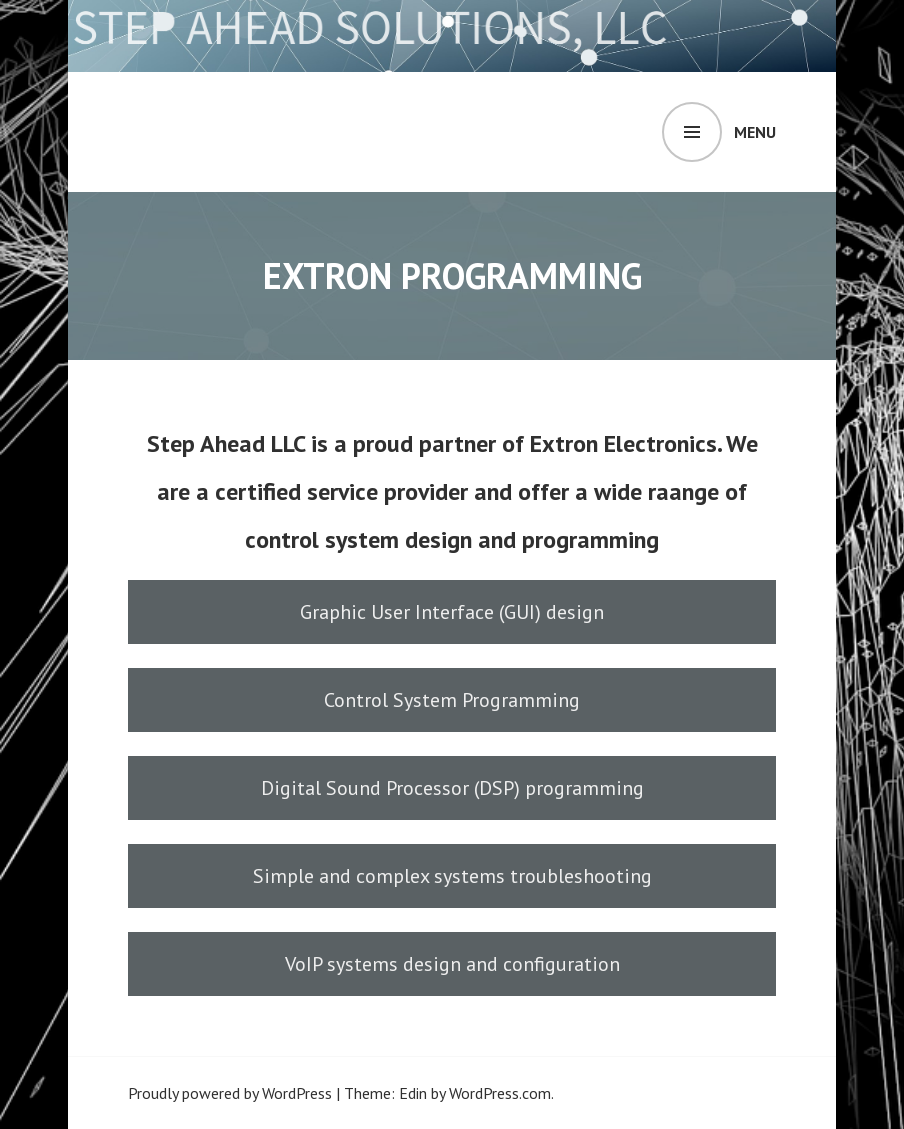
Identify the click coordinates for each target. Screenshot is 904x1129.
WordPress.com (500, 1093)
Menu (755, 132)
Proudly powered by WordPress (230, 1093)
